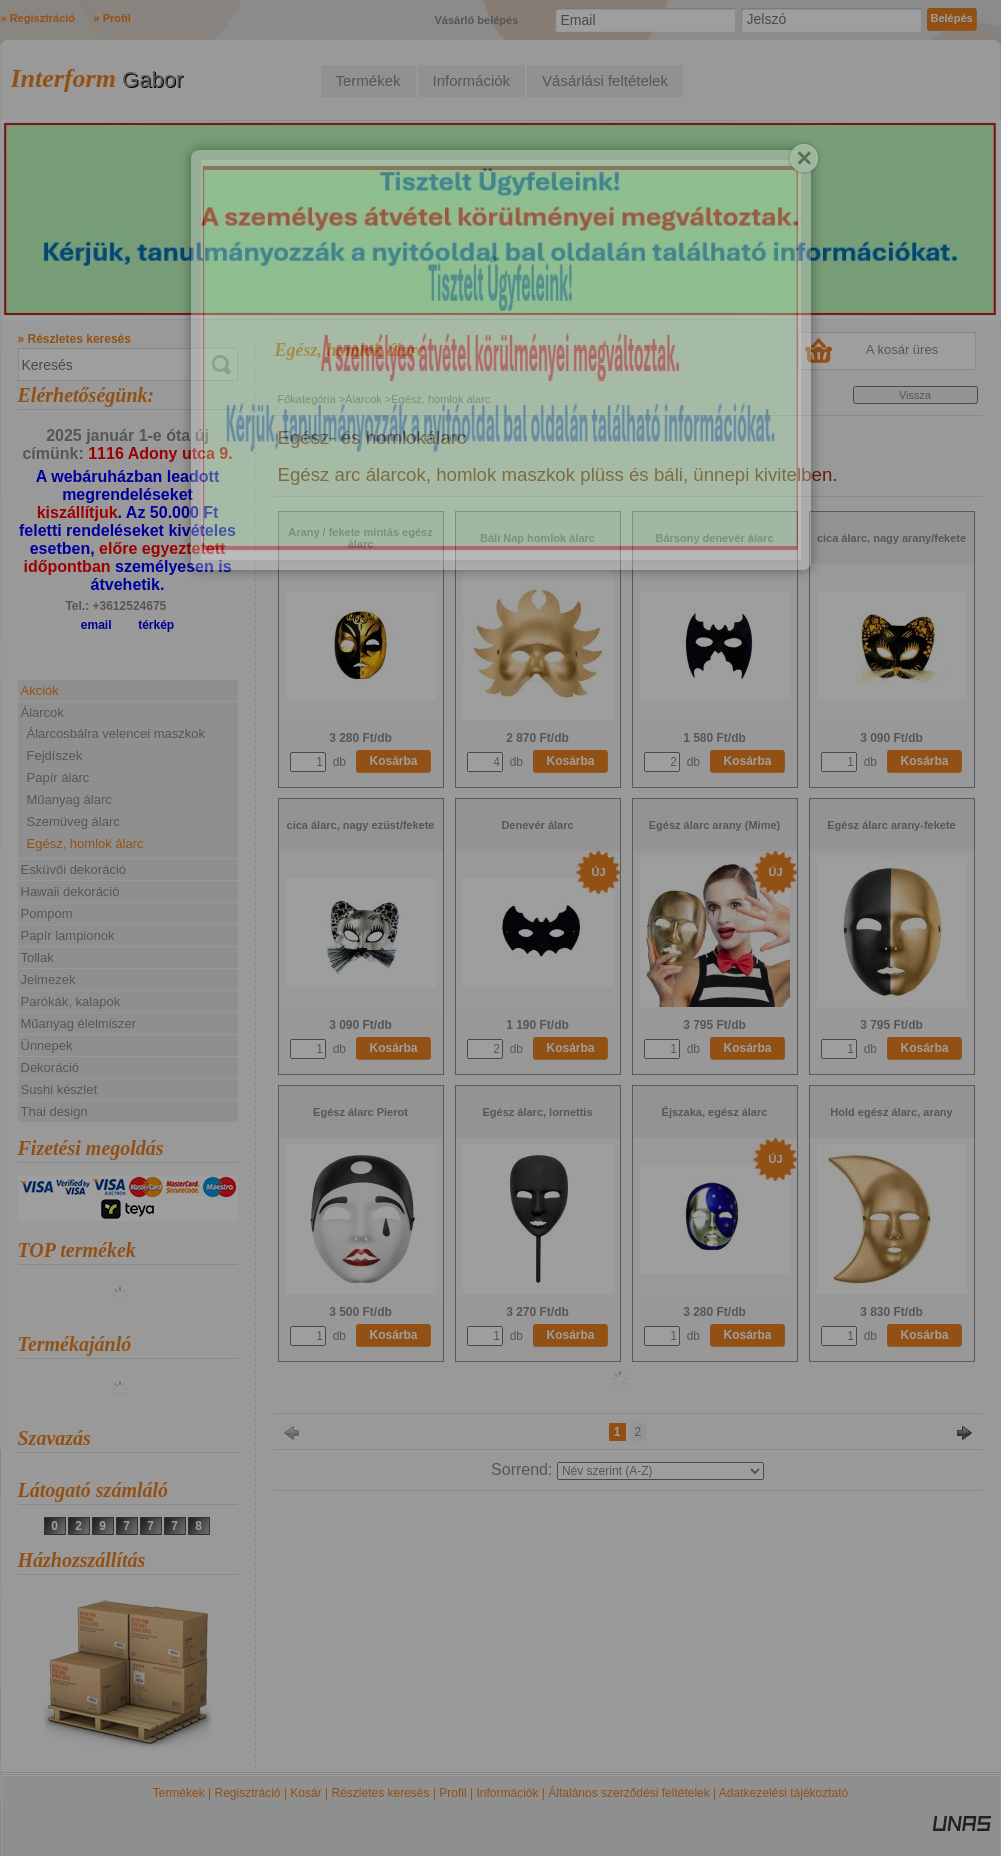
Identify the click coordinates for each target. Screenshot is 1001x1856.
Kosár (305, 1793)
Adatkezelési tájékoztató (783, 1793)
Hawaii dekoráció (70, 891)
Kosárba (394, 761)
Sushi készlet (59, 1089)
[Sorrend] (660, 1471)
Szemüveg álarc (73, 821)
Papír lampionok (68, 935)
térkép (156, 625)
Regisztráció (248, 1793)
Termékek (179, 1793)
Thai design (54, 1111)
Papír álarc (58, 777)
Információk (507, 1793)
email (96, 625)
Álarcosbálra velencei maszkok (116, 733)
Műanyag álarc (69, 799)
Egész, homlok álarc (85, 843)
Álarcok (363, 399)
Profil (452, 1793)
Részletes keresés (381, 1793)
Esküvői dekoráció (74, 869)
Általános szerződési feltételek (628, 1793)
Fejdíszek (55, 755)
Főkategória (307, 399)
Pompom (47, 913)
